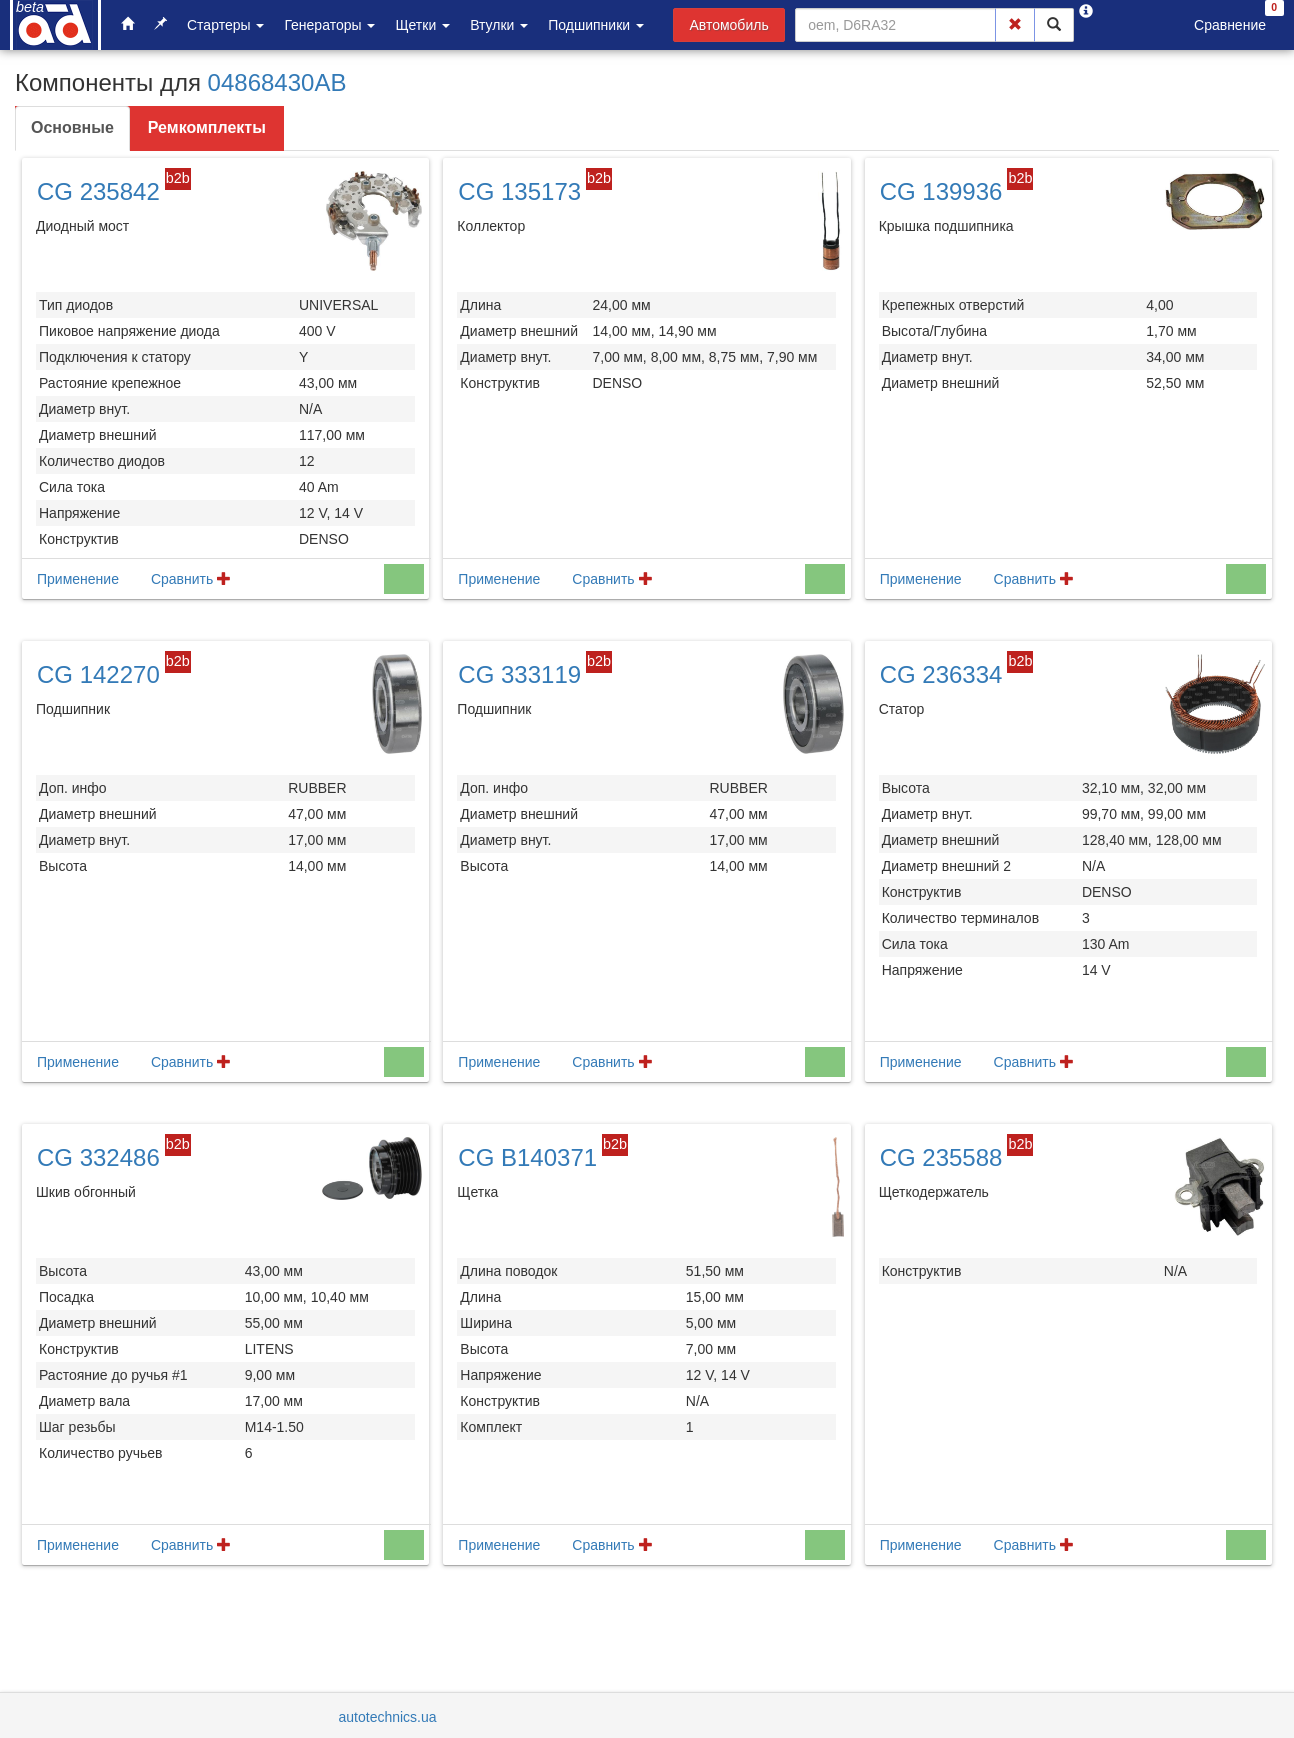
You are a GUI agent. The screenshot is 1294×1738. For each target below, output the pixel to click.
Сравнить (191, 579)
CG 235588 (941, 1157)
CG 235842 (98, 191)
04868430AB (277, 82)
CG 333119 (519, 674)
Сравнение (1230, 25)
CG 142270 (98, 674)
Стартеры (225, 25)
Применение (78, 579)
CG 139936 (941, 191)
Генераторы (329, 25)
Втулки (499, 25)
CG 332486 (98, 1157)
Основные (72, 127)
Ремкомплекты (207, 127)
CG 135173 (519, 191)
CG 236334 (941, 674)
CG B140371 (527, 1157)
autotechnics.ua (388, 1717)
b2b (178, 178)
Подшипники (596, 25)
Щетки (422, 25)
